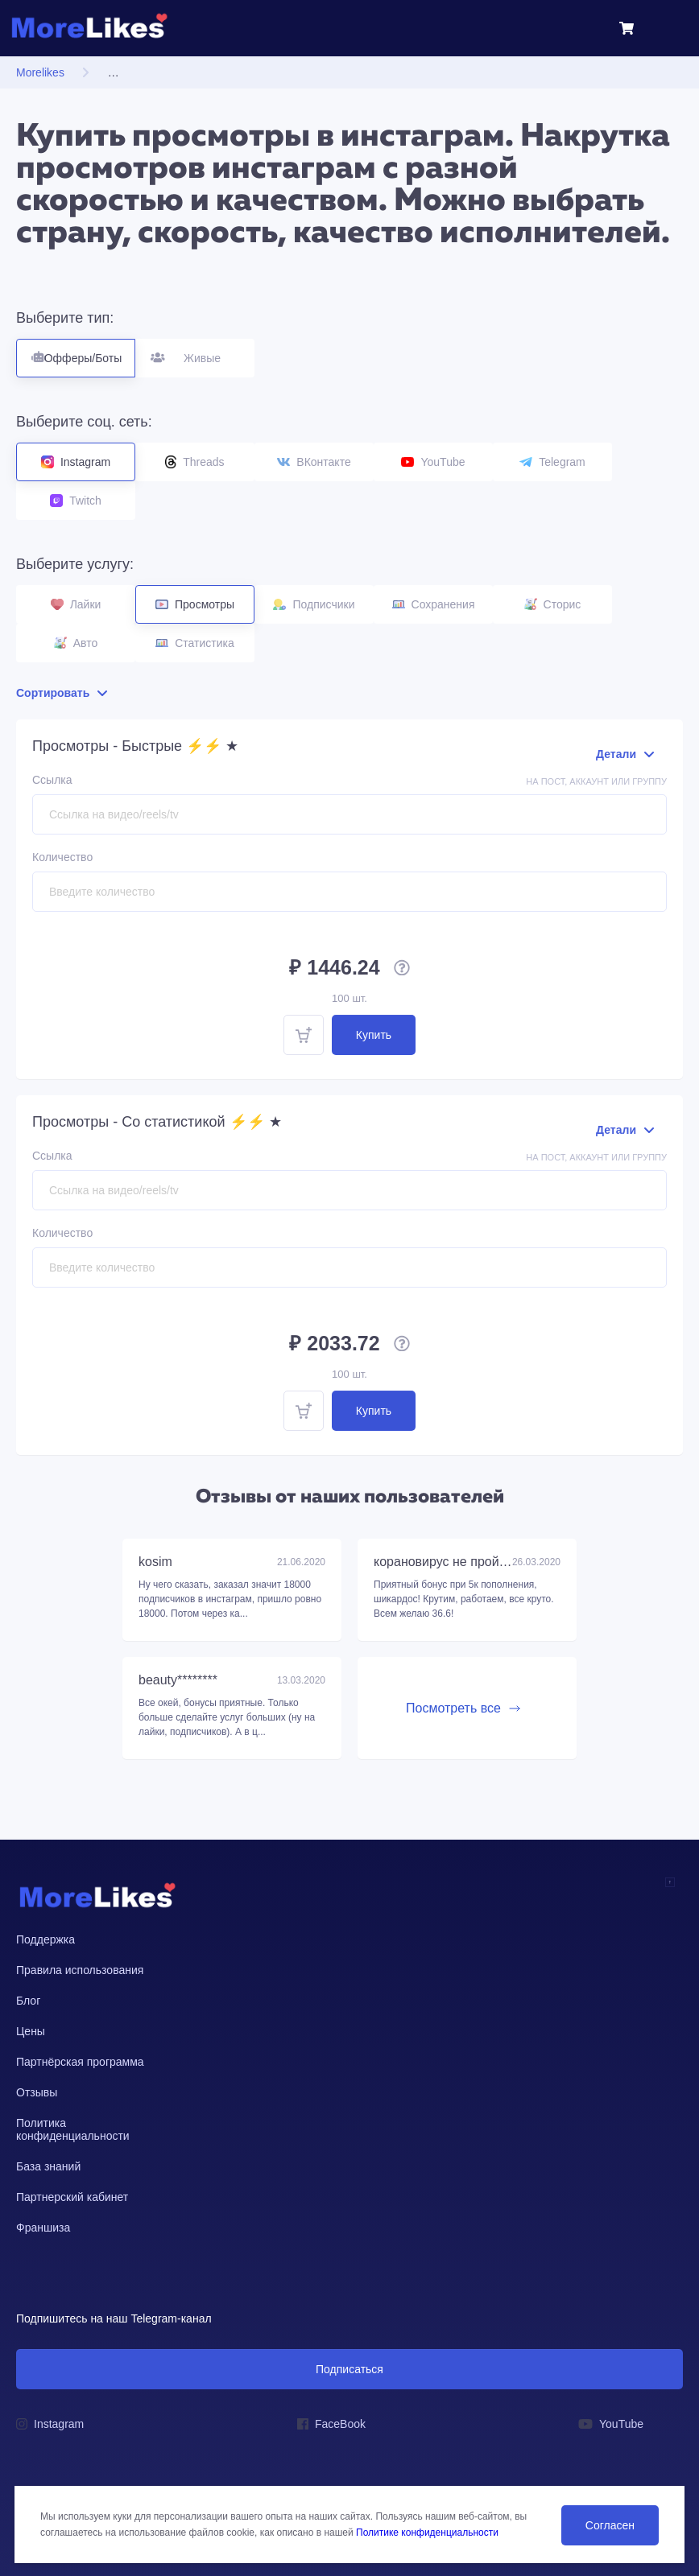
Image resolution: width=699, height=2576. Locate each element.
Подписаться (349, 2369)
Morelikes (40, 72)
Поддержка (45, 1939)
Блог (28, 2000)
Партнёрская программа (80, 2061)
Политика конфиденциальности (73, 2129)
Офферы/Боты (76, 352)
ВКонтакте (313, 461)
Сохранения (433, 604)
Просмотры (194, 604)
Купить (373, 1034)
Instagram (75, 461)
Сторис (552, 604)
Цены (30, 2031)
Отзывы (36, 2092)
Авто (76, 643)
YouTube (433, 461)
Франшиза (43, 2227)
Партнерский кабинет (72, 2197)
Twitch (75, 500)
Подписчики (313, 604)
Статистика (194, 643)
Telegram (552, 461)
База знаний (48, 2166)
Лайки (76, 604)
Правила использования (79, 1970)
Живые (195, 352)
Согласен (610, 2525)
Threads (194, 461)
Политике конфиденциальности (427, 2532)
